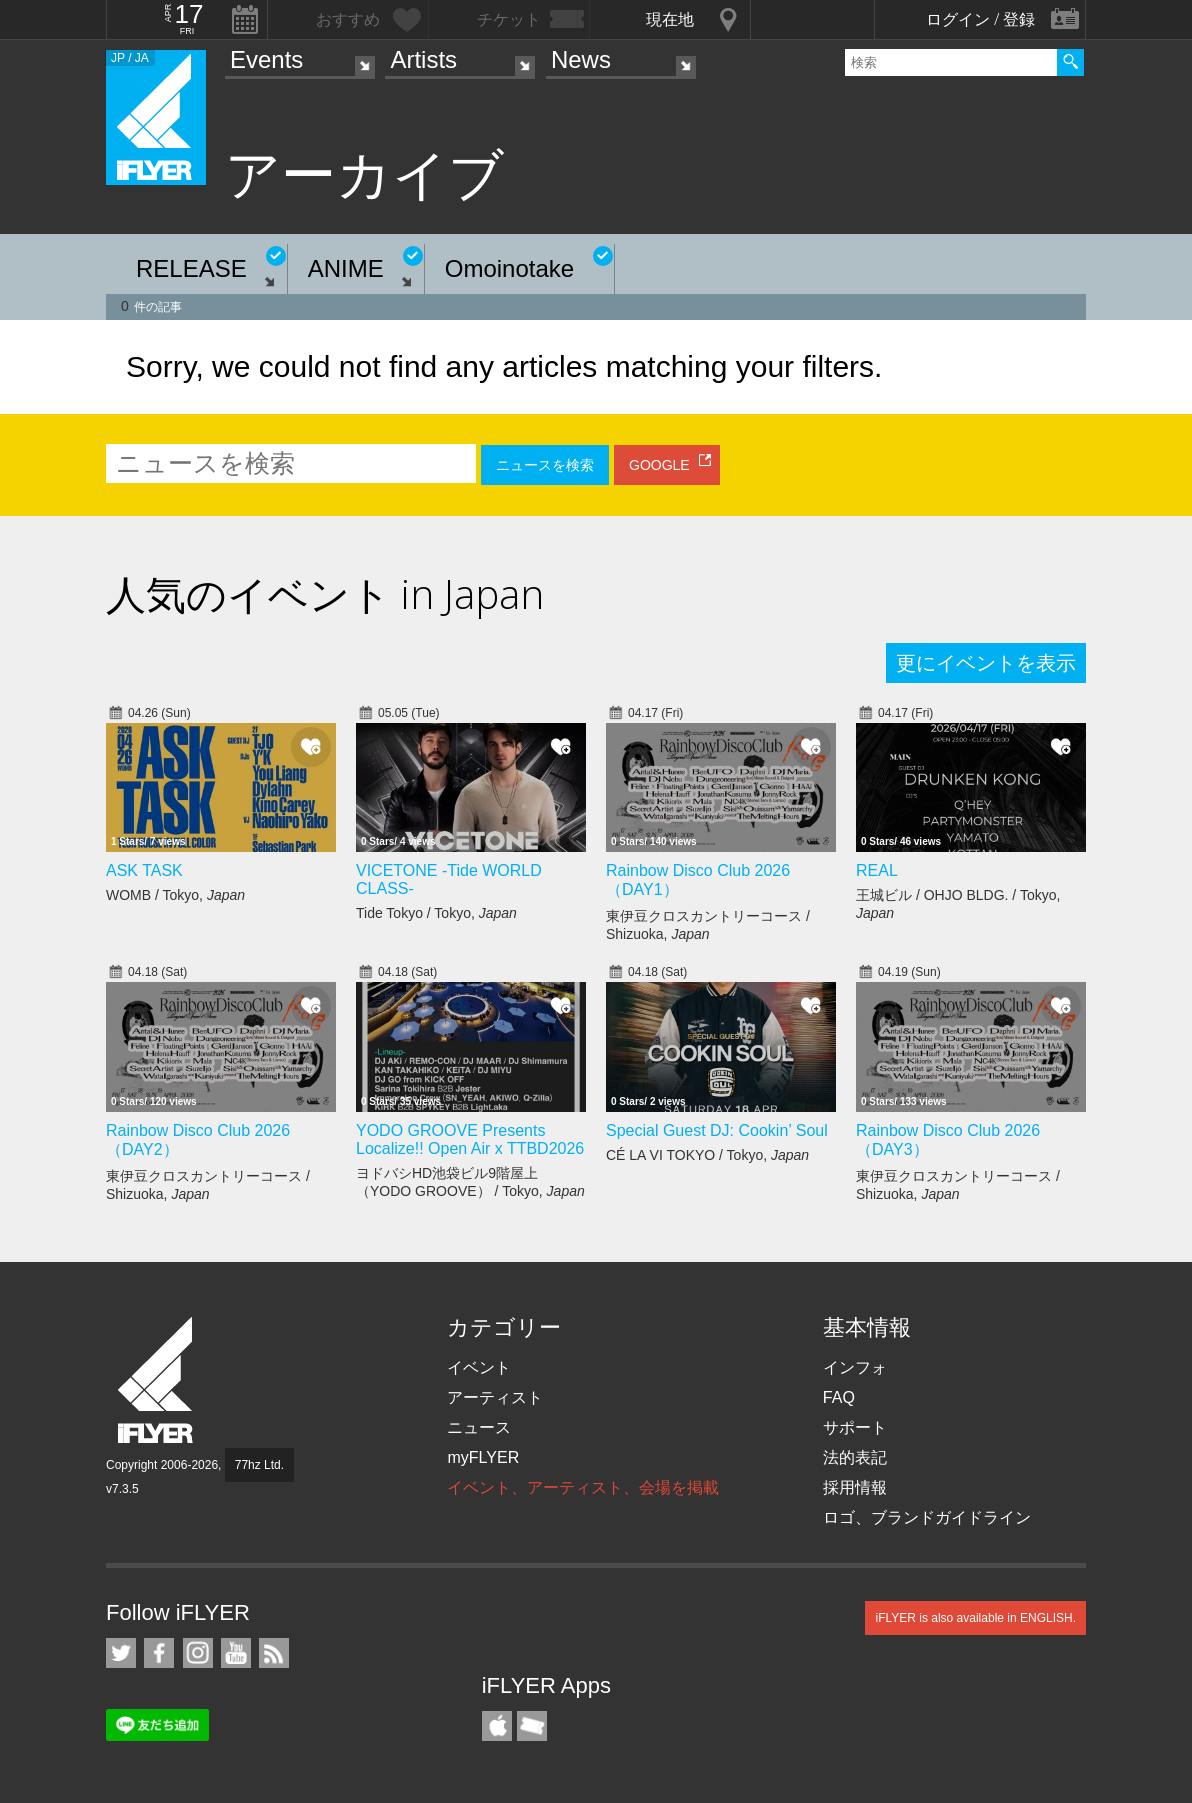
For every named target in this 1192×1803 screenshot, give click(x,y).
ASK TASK (144, 870)
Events (266, 59)
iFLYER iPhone (497, 1726)
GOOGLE (659, 465)
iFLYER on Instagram (198, 1653)
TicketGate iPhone (532, 1726)
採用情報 (855, 1487)
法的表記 (855, 1457)
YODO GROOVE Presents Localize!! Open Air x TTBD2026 (470, 1139)
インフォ (855, 1367)
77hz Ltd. (259, 1465)
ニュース (479, 1427)
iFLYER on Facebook (159, 1653)
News (581, 59)
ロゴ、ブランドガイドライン (927, 1517)
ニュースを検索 (545, 465)
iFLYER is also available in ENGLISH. (975, 1618)
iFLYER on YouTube (236, 1653)
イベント (479, 1367)
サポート (855, 1427)
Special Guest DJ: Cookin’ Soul (717, 1130)
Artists (423, 59)
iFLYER (157, 1380)
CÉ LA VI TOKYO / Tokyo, (707, 1155)
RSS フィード (274, 1653)
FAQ (839, 1397)
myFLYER (483, 1457)
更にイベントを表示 (986, 663)
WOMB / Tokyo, (175, 895)
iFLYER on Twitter (121, 1653)
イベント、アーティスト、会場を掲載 (583, 1487)
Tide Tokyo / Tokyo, (436, 913)
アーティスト (495, 1397)
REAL (877, 870)
